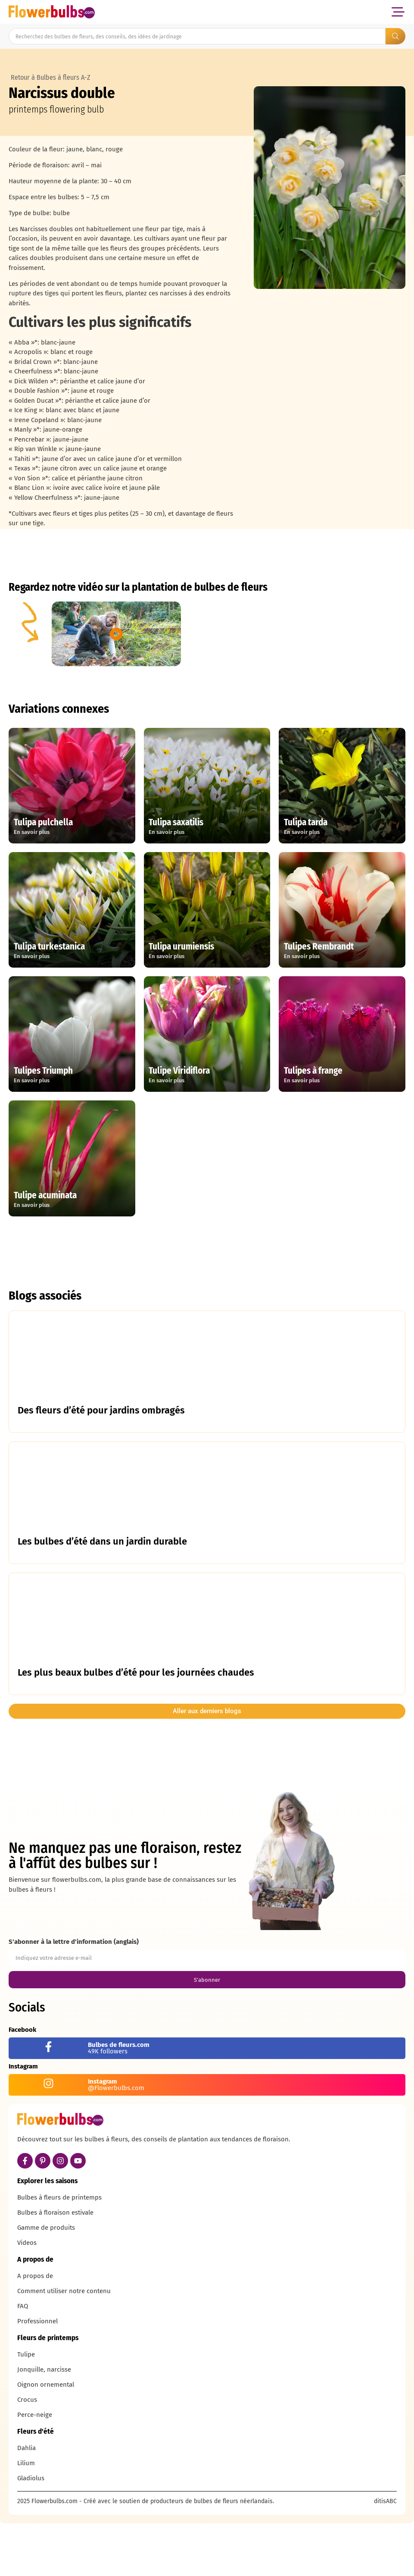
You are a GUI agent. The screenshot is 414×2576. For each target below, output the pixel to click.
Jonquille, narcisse (44, 2424)
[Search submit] (395, 36)
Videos (27, 2297)
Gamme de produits (46, 2282)
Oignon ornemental (45, 2439)
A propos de (35, 2331)
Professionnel (37, 2376)
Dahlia (26, 2503)
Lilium (26, 2518)
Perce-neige (34, 2469)
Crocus (27, 2454)
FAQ (22, 2361)
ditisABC (385, 2556)
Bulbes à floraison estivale (55, 2267)
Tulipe (26, 2409)
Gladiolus (30, 2533)
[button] (397, 11)
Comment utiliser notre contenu (64, 2346)
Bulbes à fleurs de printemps (59, 2252)
